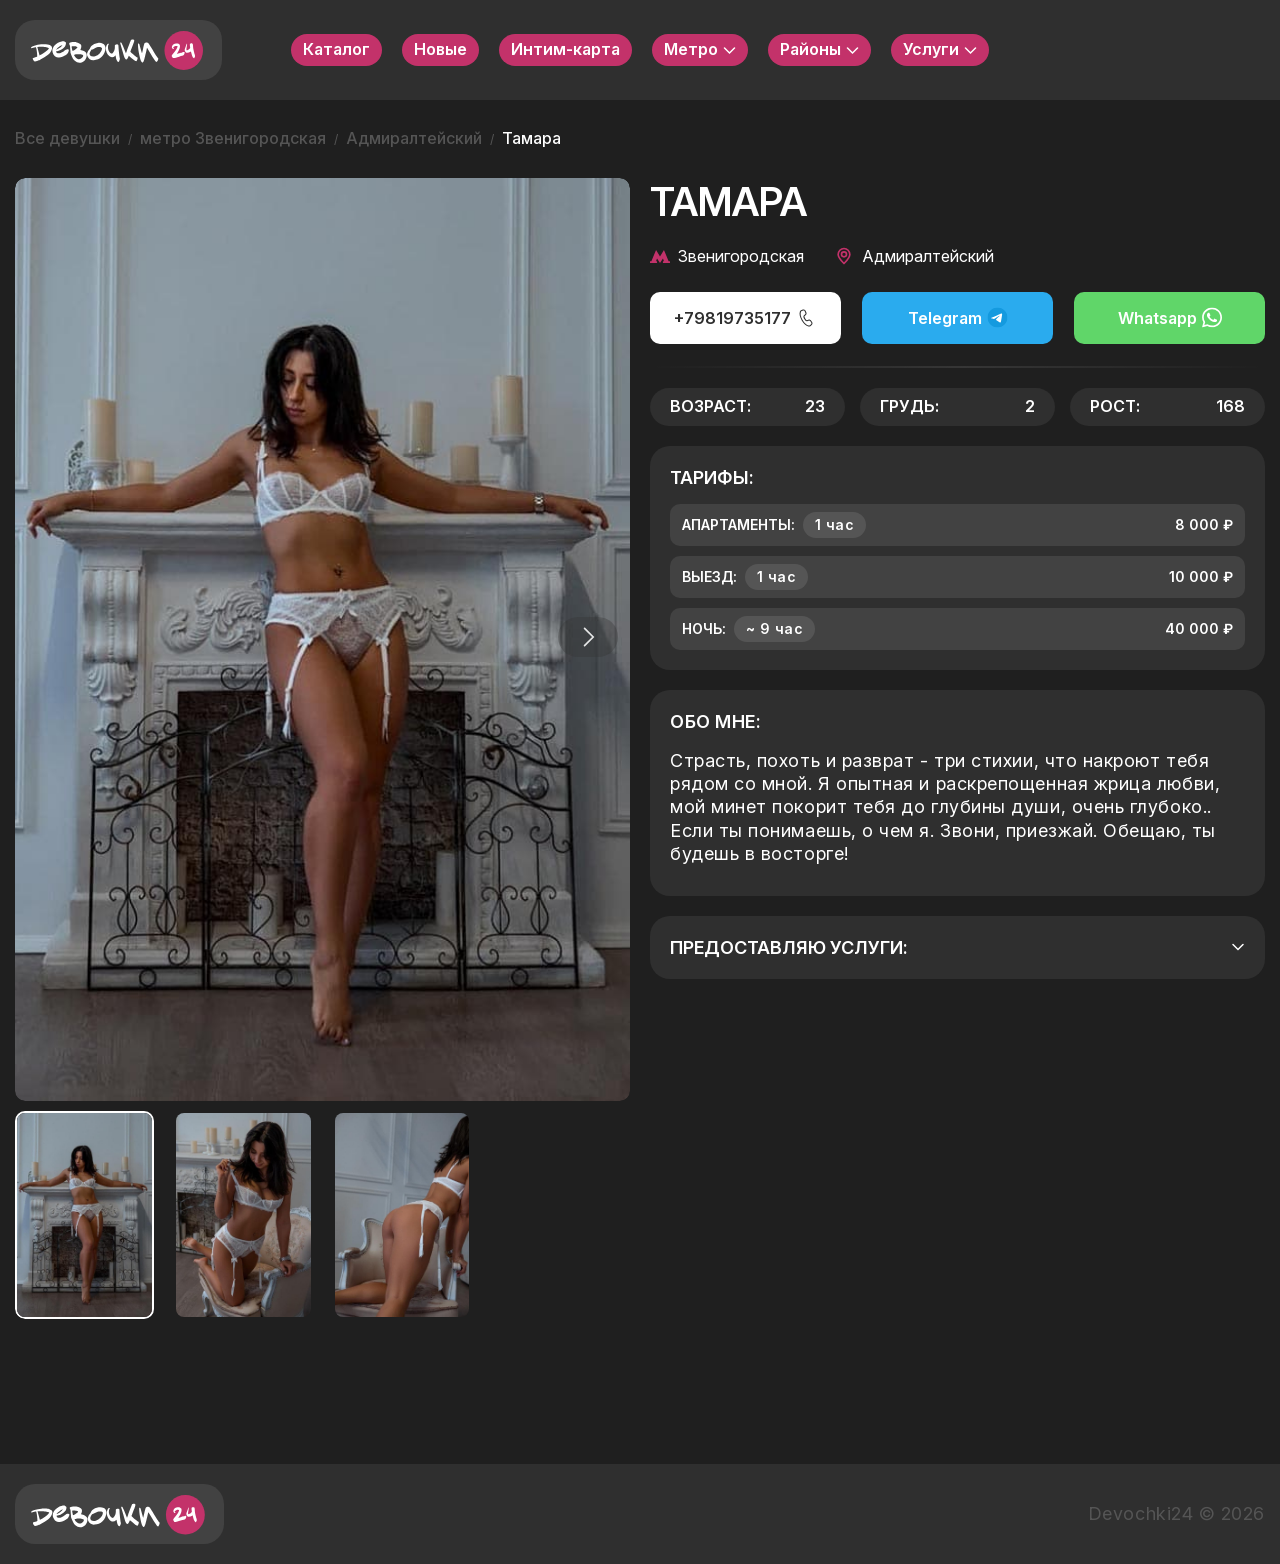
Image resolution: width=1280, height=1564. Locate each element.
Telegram (958, 317)
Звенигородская (727, 256)
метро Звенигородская (233, 138)
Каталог (336, 49)
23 (815, 406)
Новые (440, 49)
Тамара (531, 138)
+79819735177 (745, 318)
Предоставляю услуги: (957, 947)
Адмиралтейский (414, 138)
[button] (584, 637)
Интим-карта (565, 49)
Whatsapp (1170, 317)
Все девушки (67, 138)
